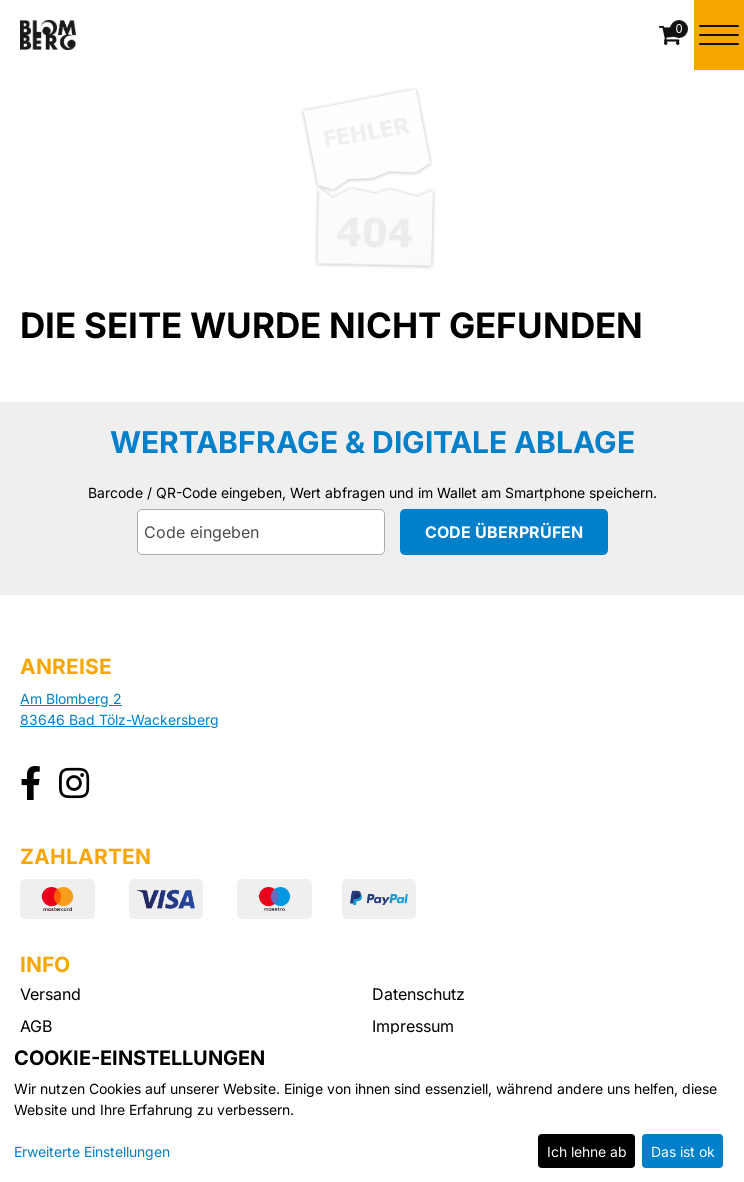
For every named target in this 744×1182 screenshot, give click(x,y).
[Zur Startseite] (48, 35)
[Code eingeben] (261, 532)
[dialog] (372, 1108)
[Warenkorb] (672, 35)
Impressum (413, 1026)
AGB (36, 1026)
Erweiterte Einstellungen (92, 1151)
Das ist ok (683, 1151)
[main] (372, 307)
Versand (50, 994)
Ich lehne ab (587, 1151)
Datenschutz (418, 994)
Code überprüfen (504, 532)
